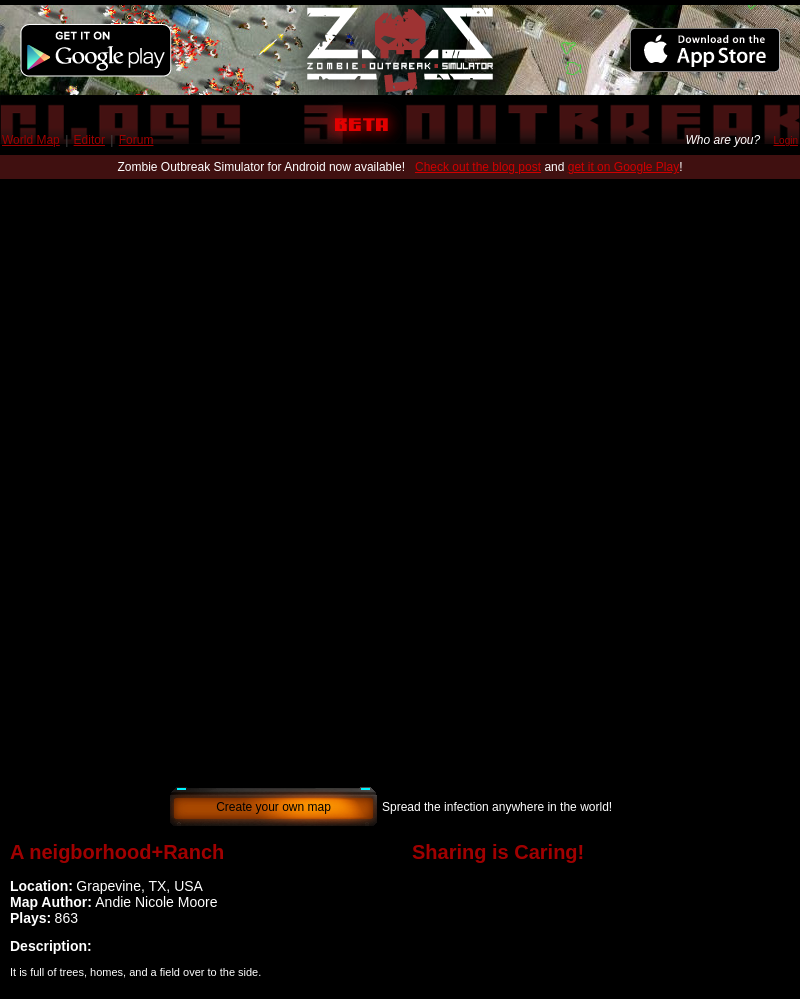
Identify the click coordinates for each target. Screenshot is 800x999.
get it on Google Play (623, 167)
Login (786, 140)
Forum (136, 140)
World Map (31, 140)
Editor (89, 140)
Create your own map (273, 807)
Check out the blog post (478, 167)
